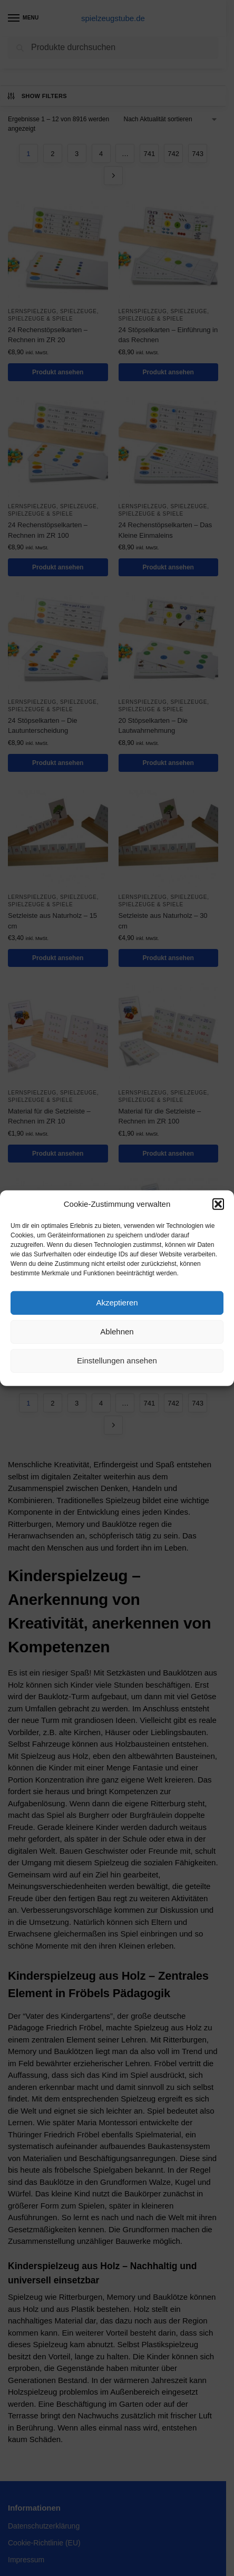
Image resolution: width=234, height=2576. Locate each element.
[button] (218, 1204)
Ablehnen (116, 1331)
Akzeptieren (117, 1302)
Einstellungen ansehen (117, 1360)
